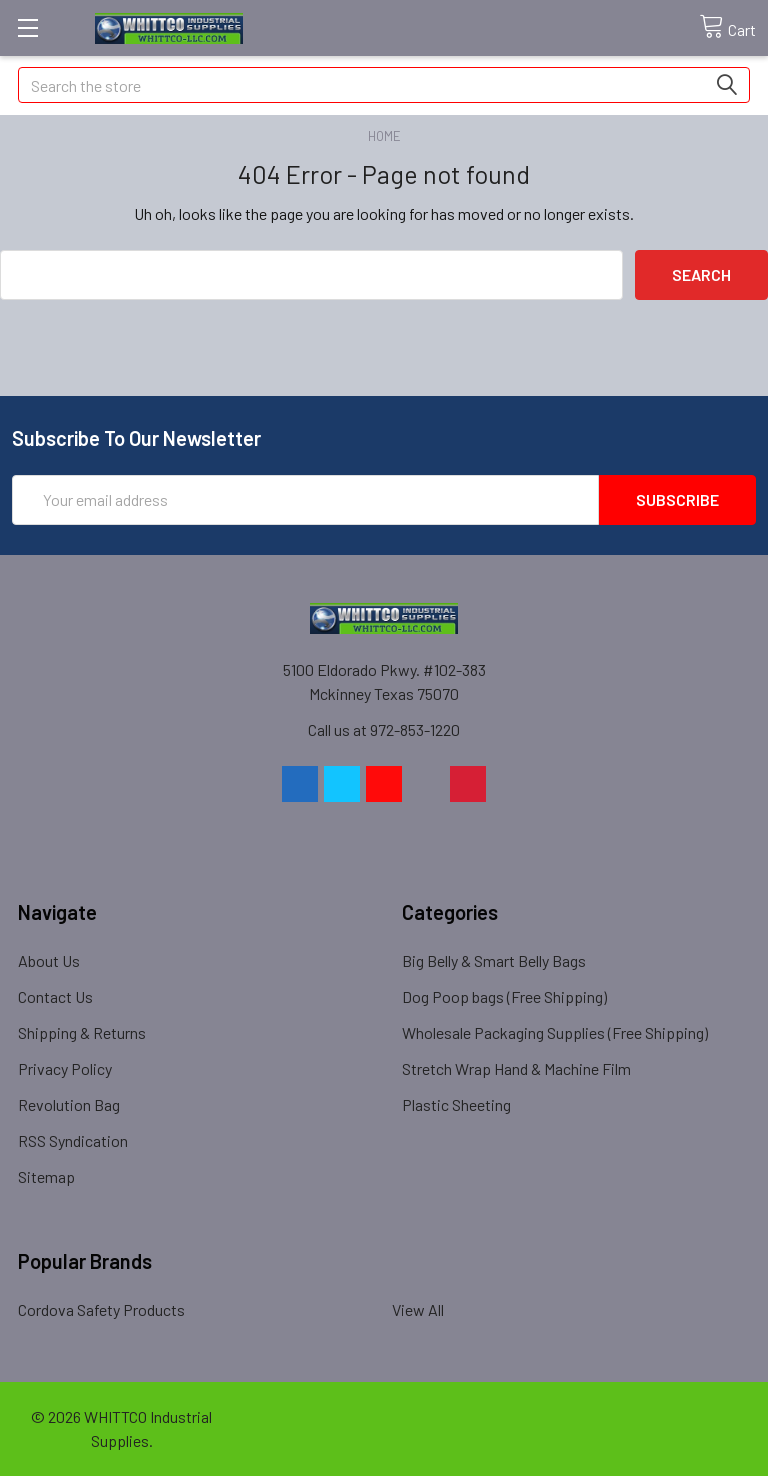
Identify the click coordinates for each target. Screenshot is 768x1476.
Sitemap (46, 1176)
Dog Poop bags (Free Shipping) (504, 996)
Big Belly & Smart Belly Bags (494, 960)
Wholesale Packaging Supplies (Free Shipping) (555, 1032)
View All (418, 1309)
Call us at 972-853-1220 (384, 729)
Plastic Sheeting (456, 1104)
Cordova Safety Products (101, 1309)
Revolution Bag (69, 1104)
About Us (49, 960)
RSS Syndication (73, 1140)
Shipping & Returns (82, 1032)
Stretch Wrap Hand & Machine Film (516, 1068)
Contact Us (55, 996)
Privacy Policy (65, 1068)
